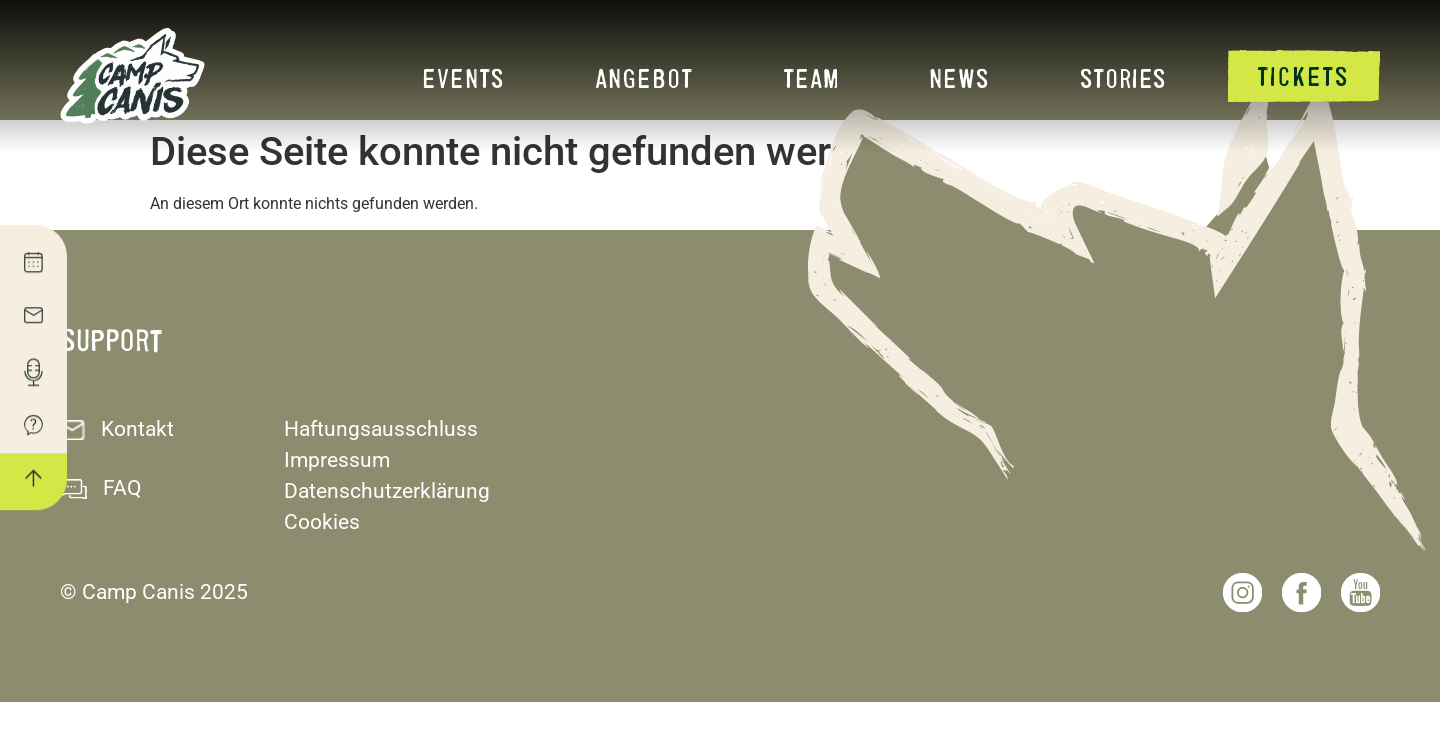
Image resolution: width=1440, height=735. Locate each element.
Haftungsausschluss (381, 462)
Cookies (322, 555)
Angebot (644, 77)
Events (463, 77)
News (959, 77)
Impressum (337, 493)
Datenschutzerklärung (387, 524)
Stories (1123, 77)
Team (811, 77)
